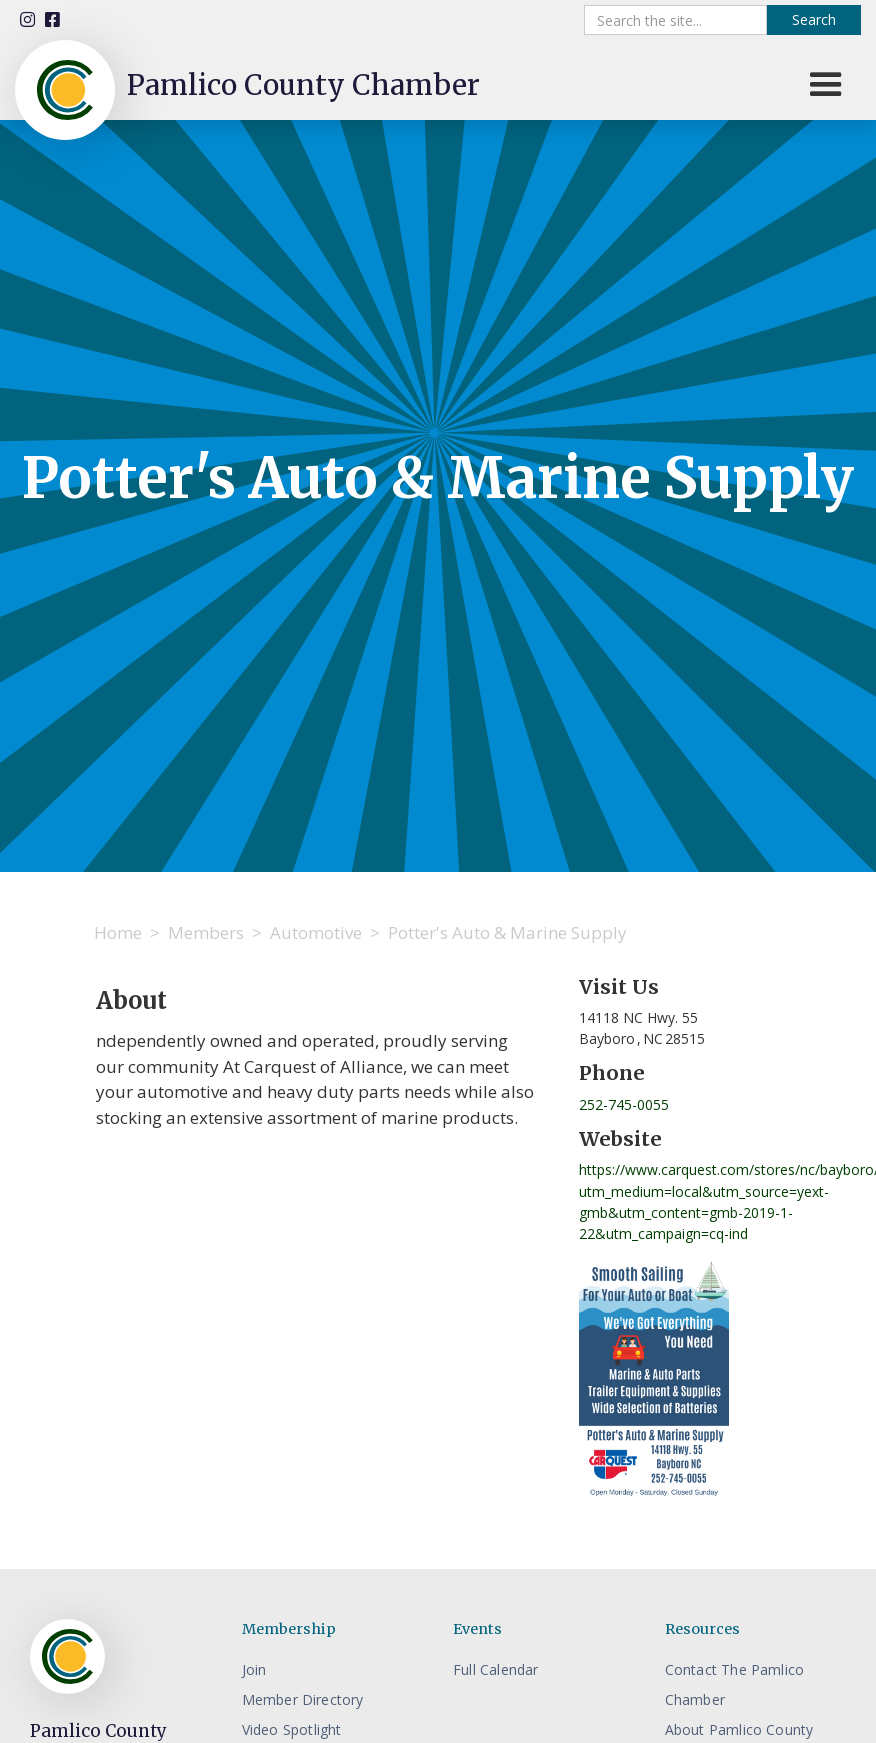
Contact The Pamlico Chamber (735, 1684)
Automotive (316, 932)
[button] (826, 85)
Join (254, 1669)
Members (206, 932)
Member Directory (303, 1699)
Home (118, 932)
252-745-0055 (624, 1104)
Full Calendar (496, 1669)
